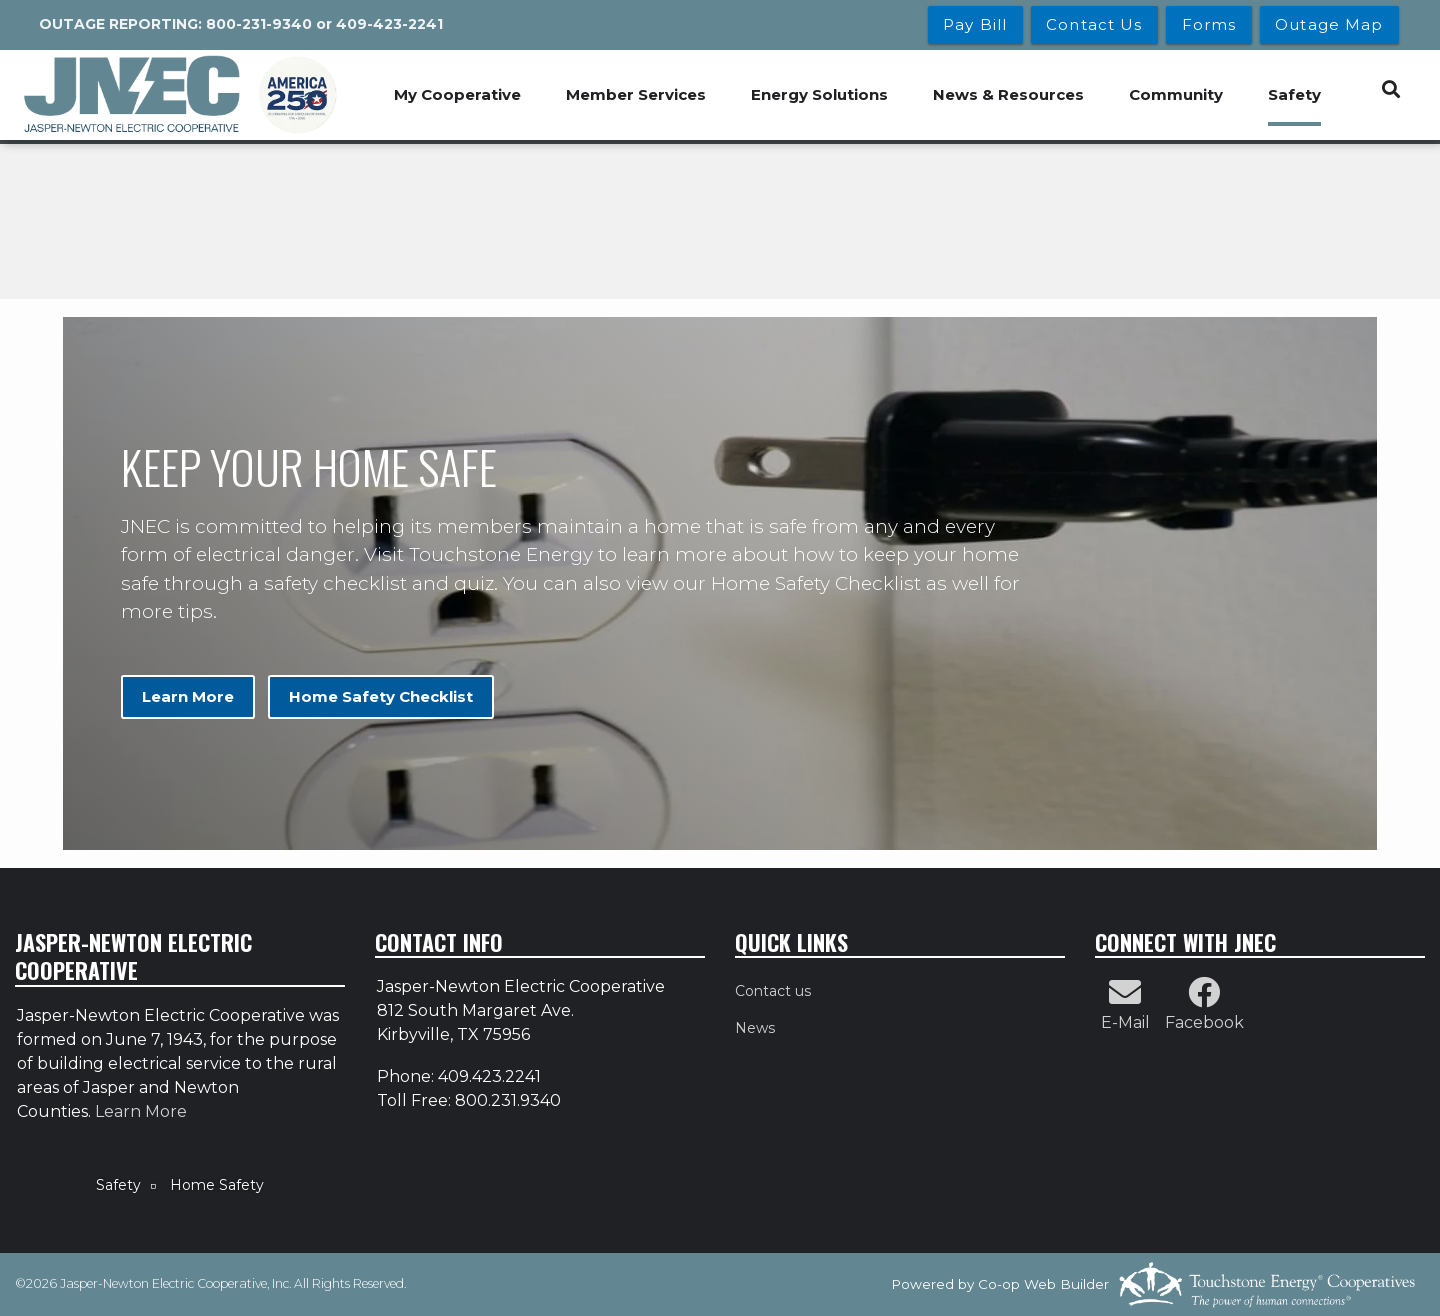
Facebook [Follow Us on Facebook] (1204, 1022)
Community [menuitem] (1176, 94)
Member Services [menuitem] (636, 94)
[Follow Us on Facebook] (1204, 998)
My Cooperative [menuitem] (457, 94)
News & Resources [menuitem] (1008, 94)
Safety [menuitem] (1294, 94)
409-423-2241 (389, 24)
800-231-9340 (259, 24)
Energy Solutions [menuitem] (819, 94)
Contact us (773, 991)
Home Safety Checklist (380, 696)
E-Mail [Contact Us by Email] (1125, 1022)
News (755, 1028)
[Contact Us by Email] (1125, 998)
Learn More (188, 696)
